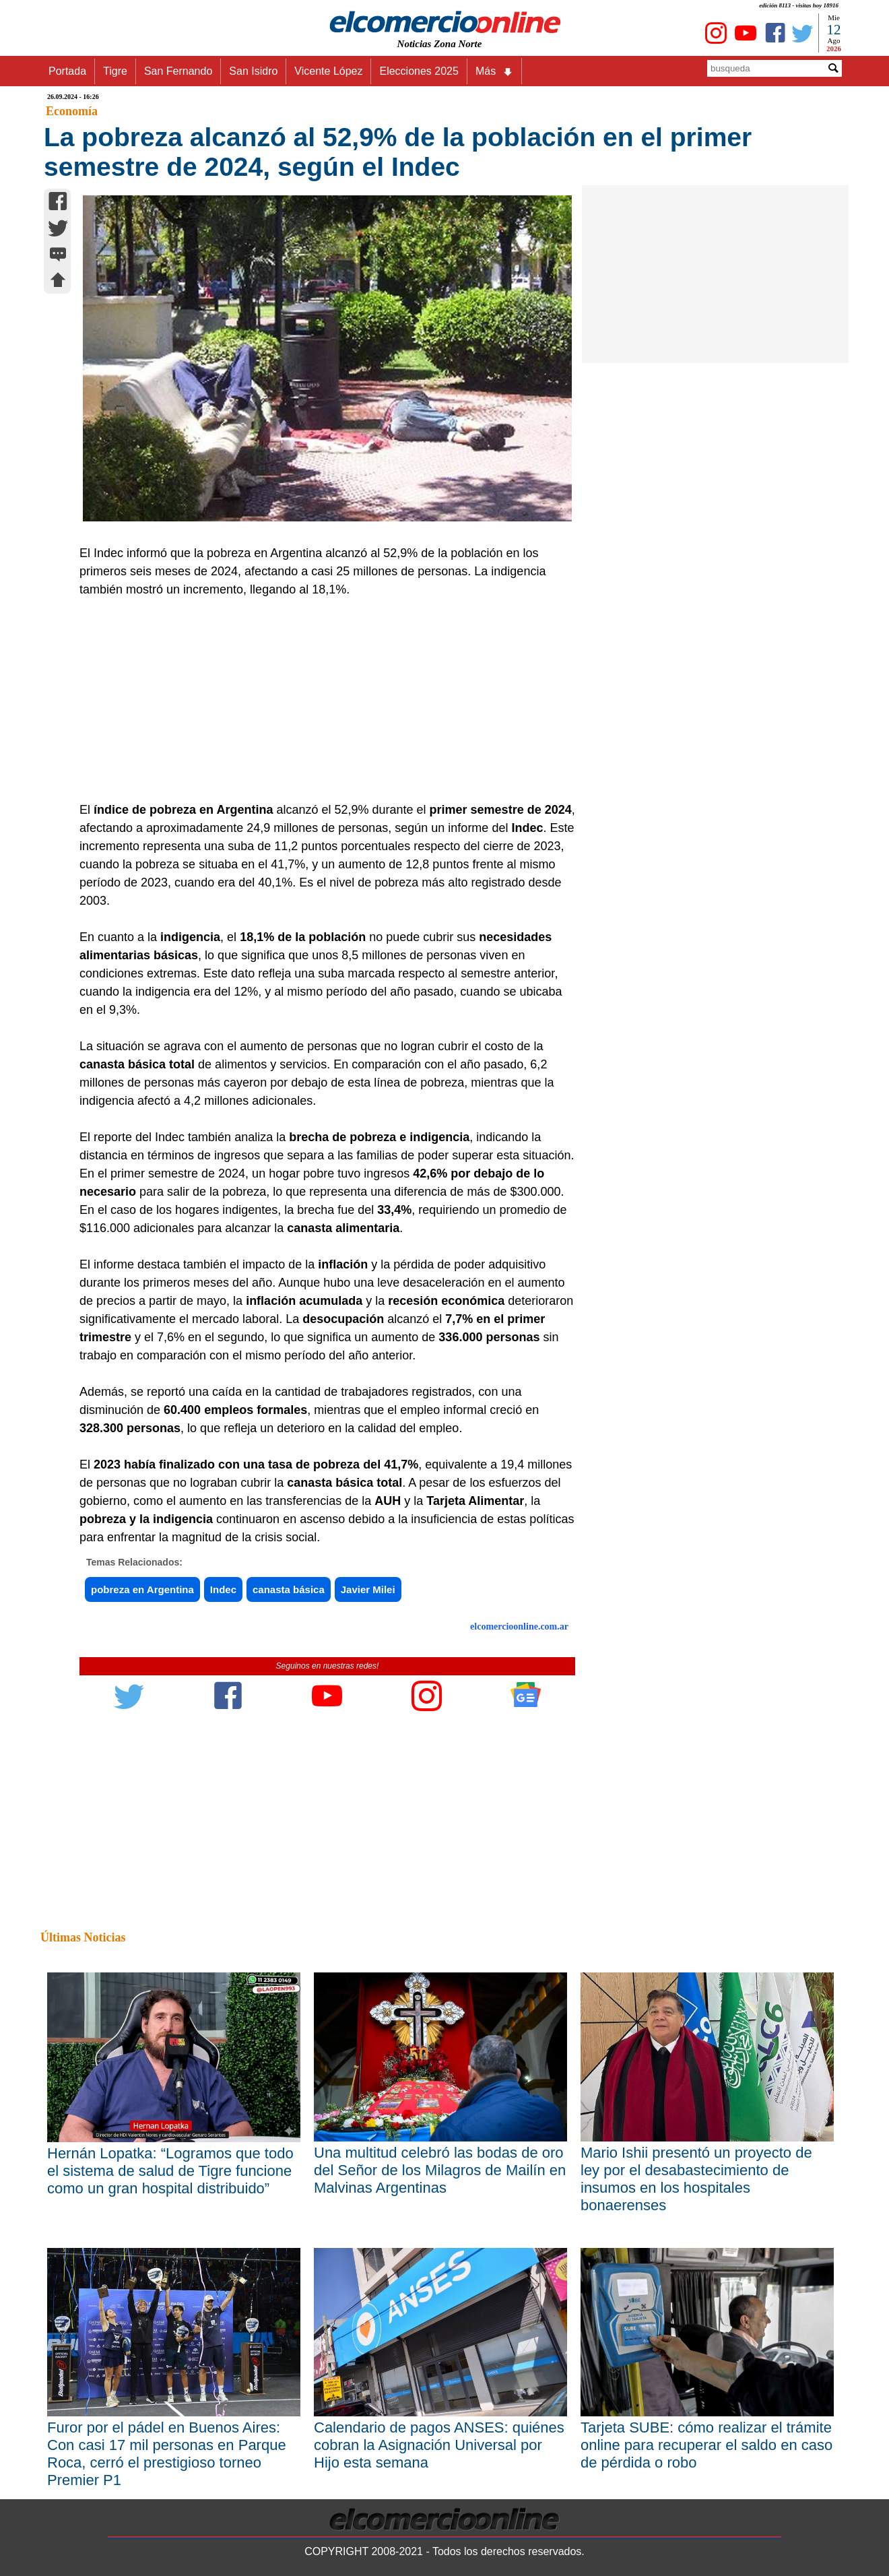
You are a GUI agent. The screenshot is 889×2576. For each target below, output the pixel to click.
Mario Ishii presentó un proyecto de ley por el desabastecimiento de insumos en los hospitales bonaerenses (696, 2179)
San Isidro (253, 71)
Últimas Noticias (82, 1937)
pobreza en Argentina (142, 1589)
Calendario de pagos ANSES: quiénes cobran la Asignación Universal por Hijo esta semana (439, 2445)
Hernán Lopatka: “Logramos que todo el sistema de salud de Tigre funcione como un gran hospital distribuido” (170, 2171)
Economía (72, 111)
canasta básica (289, 1589)
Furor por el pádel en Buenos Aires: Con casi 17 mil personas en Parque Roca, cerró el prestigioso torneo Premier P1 (166, 2453)
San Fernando (178, 71)
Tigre (115, 71)
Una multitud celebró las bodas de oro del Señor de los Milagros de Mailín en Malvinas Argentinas (440, 2170)
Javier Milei (368, 1589)
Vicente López (328, 71)
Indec (223, 1589)
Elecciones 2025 (418, 71)
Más (494, 71)
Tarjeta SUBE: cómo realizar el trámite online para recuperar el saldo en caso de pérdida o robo (706, 2445)
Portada (67, 71)
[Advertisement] (319, 700)
